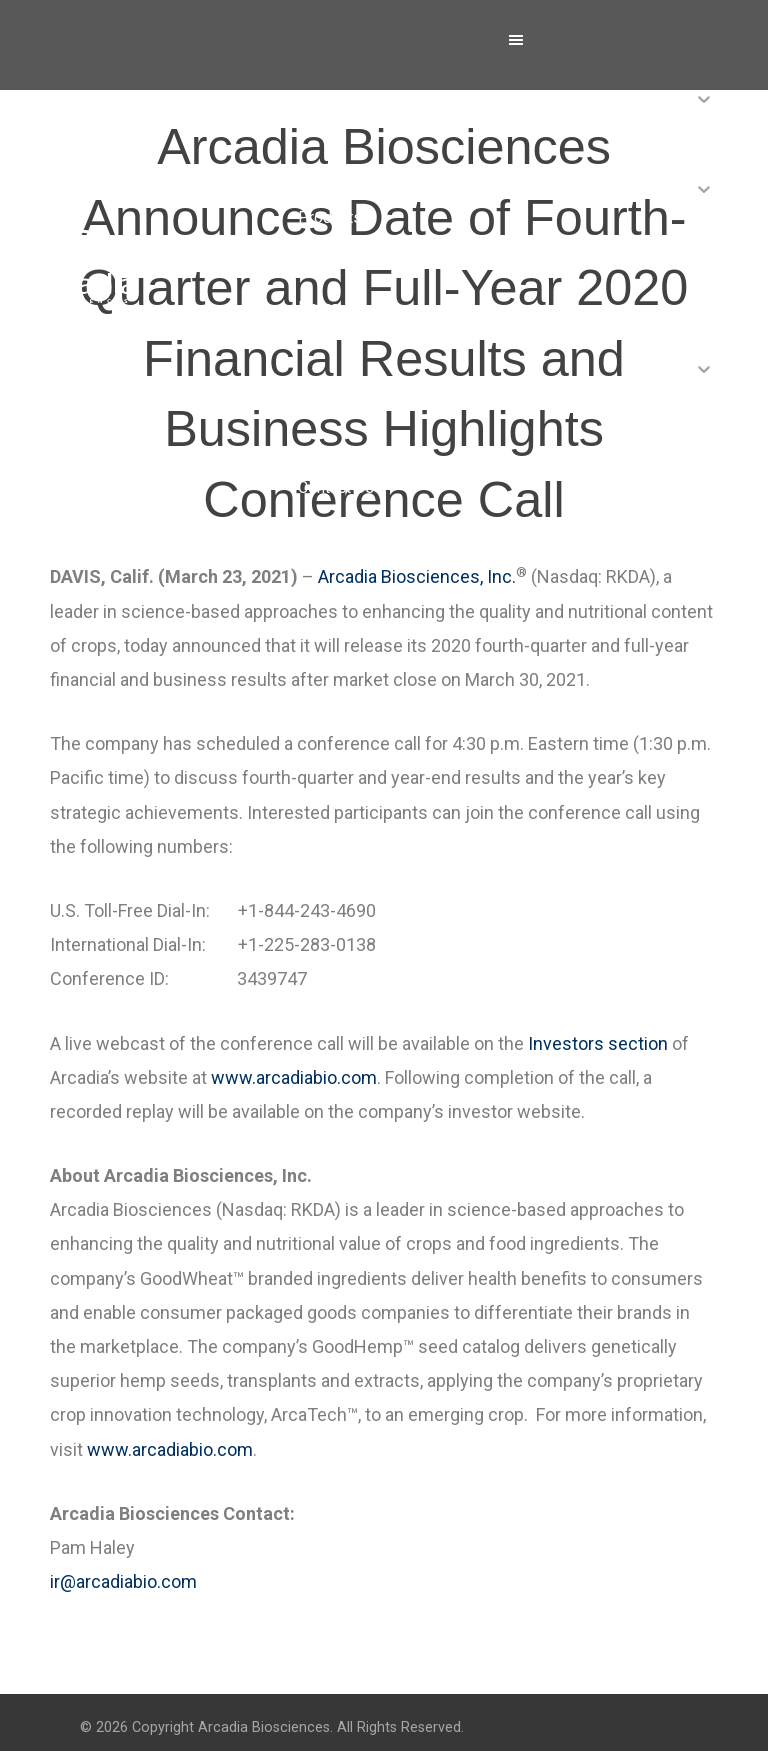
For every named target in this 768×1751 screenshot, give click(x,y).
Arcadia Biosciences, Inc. (417, 576)
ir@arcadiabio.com (123, 1581)
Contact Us (336, 487)
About (318, 127)
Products (330, 217)
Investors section (598, 1043)
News (318, 307)
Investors (331, 397)
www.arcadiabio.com (294, 1077)
